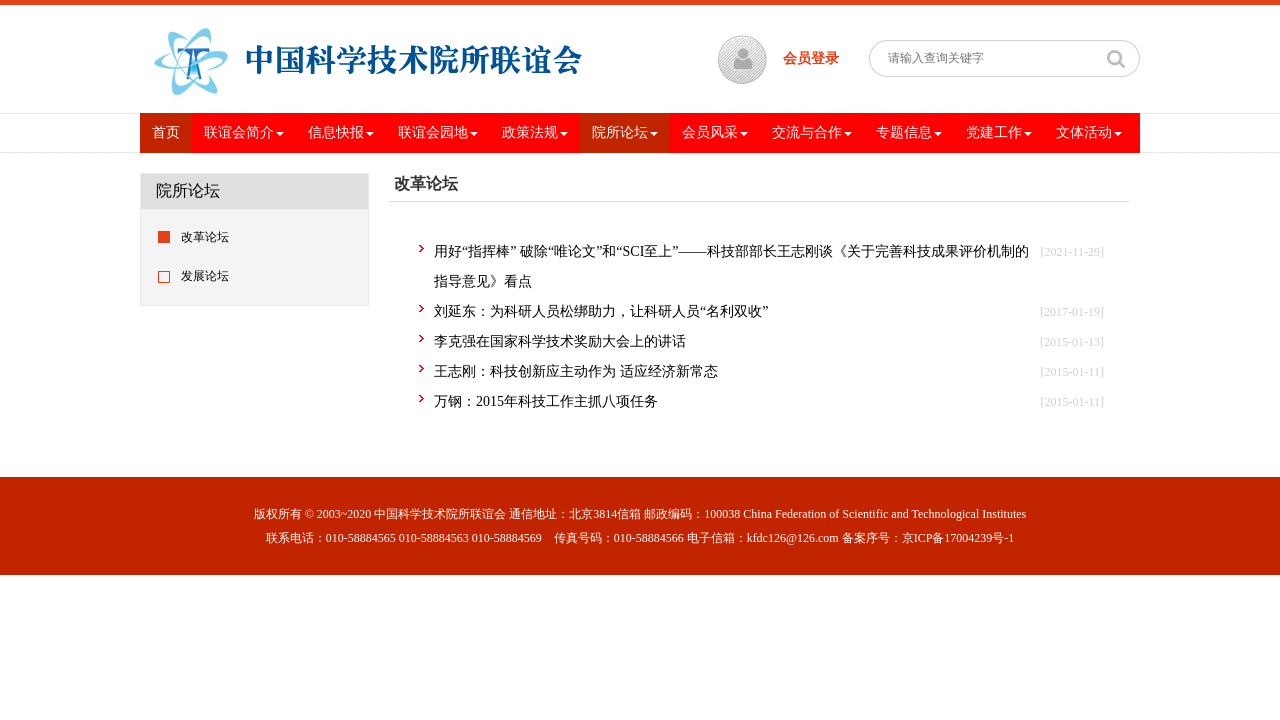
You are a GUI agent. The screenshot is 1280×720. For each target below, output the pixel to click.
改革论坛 (205, 237)
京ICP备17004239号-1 (958, 538)
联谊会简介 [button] (244, 132)
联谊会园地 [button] (438, 132)
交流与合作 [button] (812, 132)
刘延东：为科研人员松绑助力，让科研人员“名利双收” (601, 311)
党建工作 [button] (999, 132)
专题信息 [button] (909, 132)
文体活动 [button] (1089, 132)
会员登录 (811, 58)
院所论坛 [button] (625, 132)
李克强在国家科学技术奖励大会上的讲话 (560, 341)
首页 (172, 131)
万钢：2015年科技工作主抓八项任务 (546, 401)
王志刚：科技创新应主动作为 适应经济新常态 (576, 371)
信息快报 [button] (341, 132)
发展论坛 (205, 276)
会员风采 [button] (715, 132)
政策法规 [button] (535, 132)
